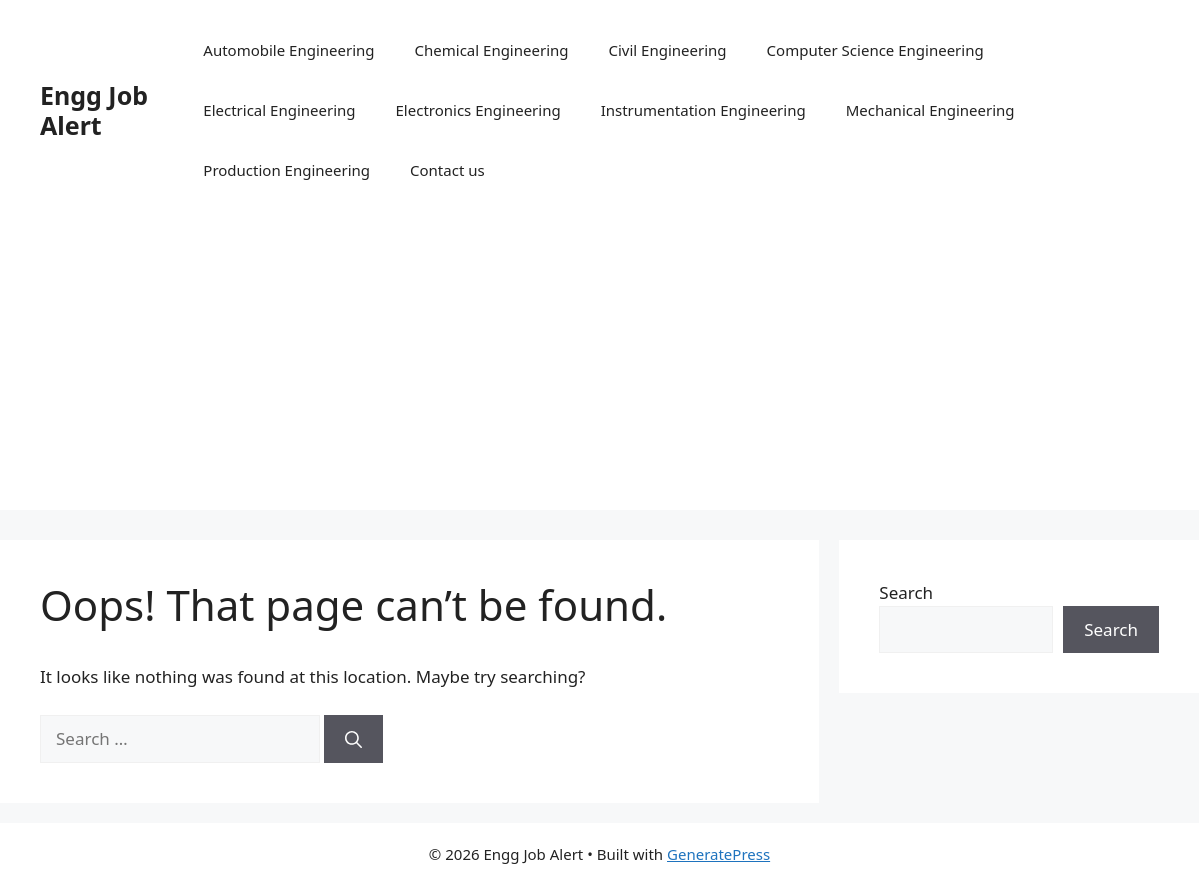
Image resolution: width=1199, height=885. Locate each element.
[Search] (353, 739)
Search (906, 592)
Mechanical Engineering (930, 110)
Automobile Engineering (288, 50)
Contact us (447, 170)
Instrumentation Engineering (703, 110)
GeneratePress (718, 854)
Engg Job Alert (94, 110)
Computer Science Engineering (875, 50)
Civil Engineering (668, 50)
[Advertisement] (599, 370)
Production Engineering (286, 170)
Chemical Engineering (492, 50)
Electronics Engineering (478, 110)
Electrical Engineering (279, 110)
